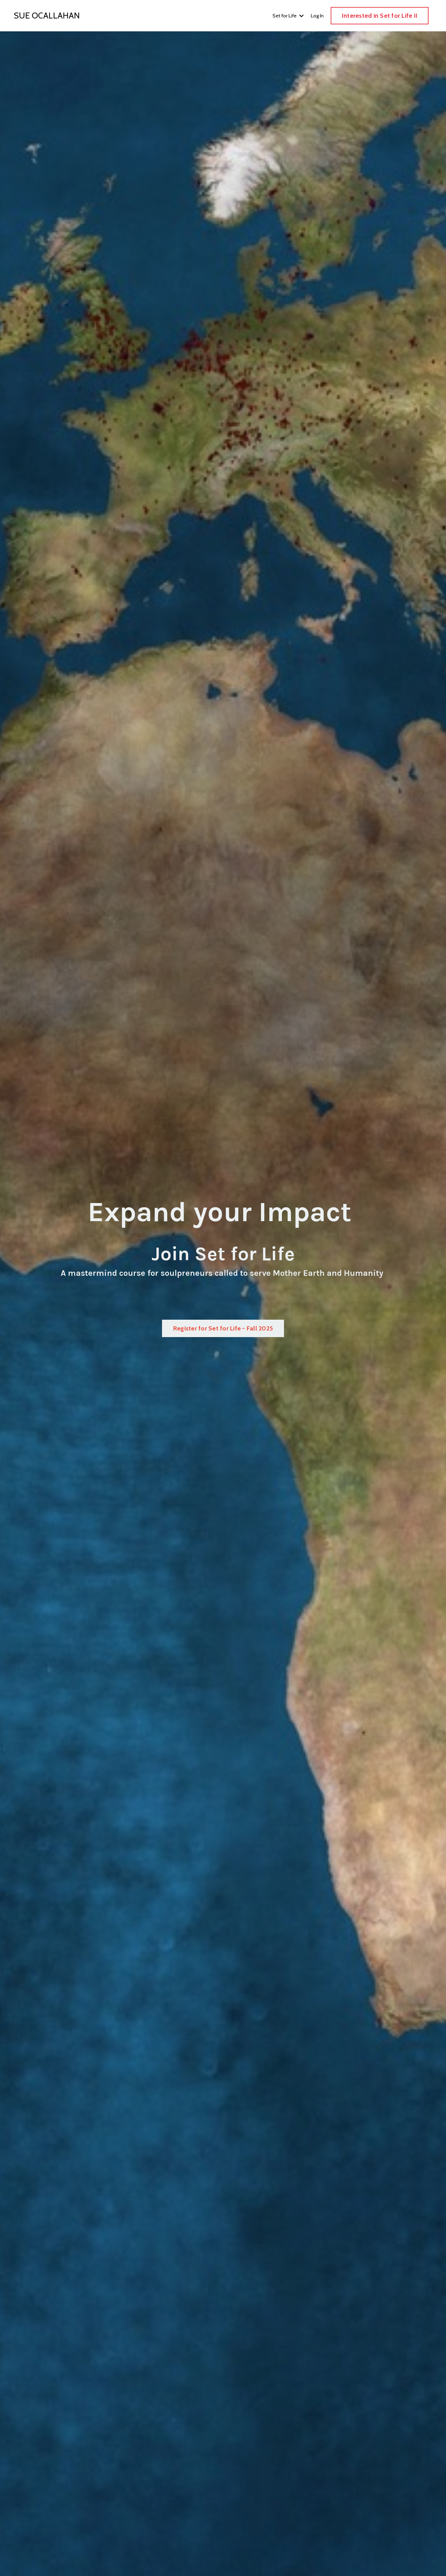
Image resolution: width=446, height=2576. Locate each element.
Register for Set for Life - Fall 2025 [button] (223, 1328)
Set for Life (288, 16)
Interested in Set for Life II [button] (379, 15)
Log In (317, 16)
